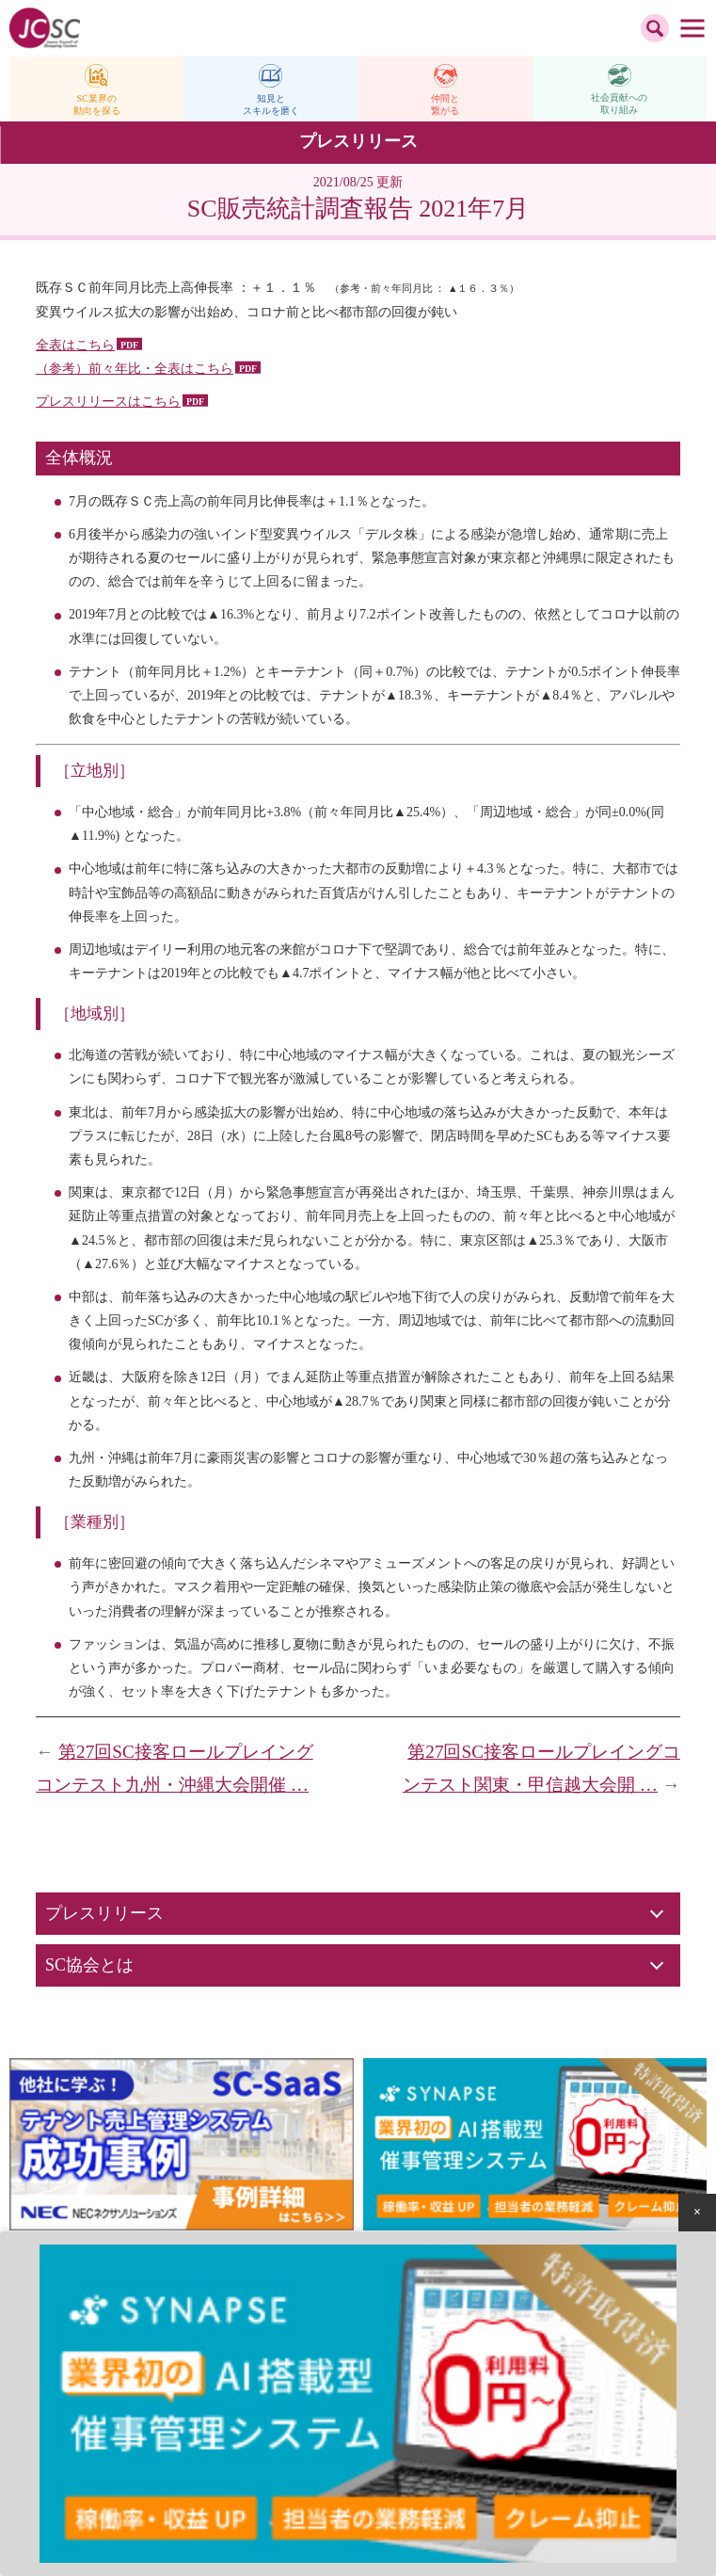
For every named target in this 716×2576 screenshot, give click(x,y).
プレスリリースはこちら (108, 401)
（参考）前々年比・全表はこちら (134, 369)
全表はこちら (75, 345)
